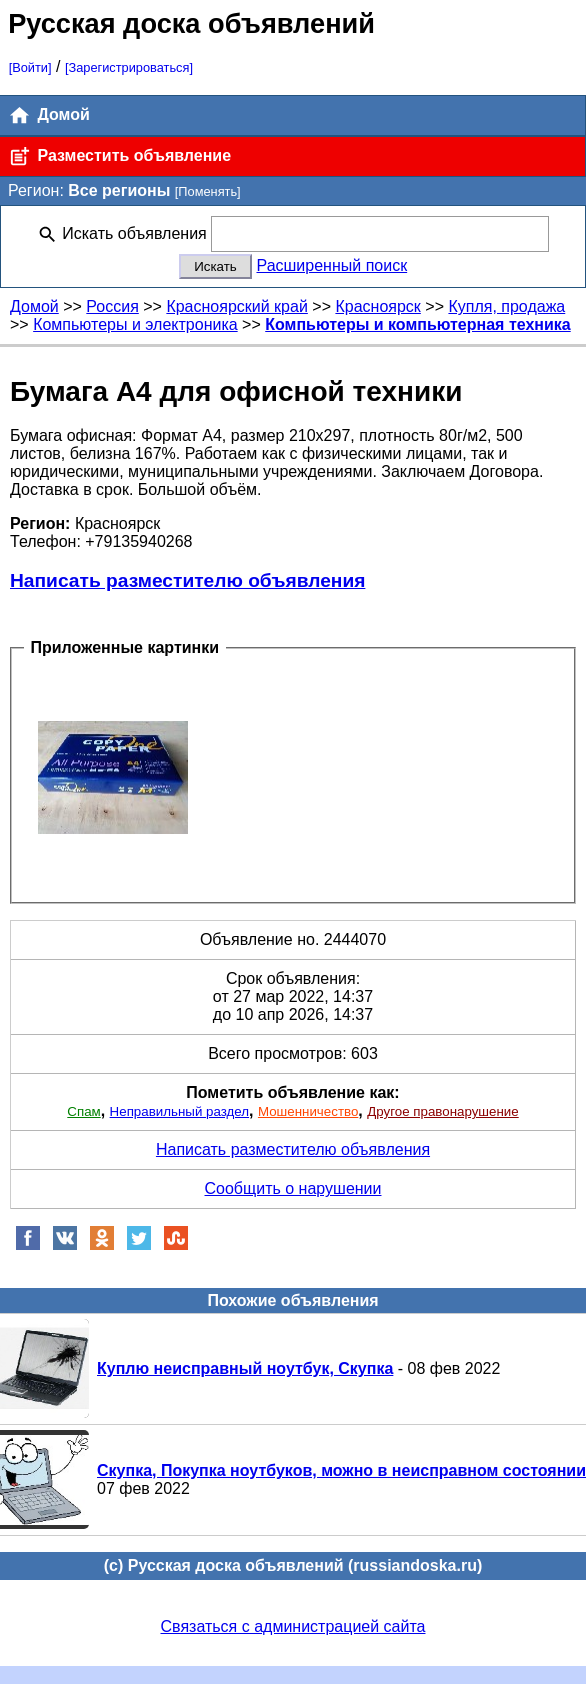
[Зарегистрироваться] (129, 67)
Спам (83, 1111)
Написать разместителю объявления (187, 580)
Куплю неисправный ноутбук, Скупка (245, 1368)
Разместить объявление (119, 156)
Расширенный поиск (331, 265)
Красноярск (377, 306)
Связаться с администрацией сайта (293, 1626)
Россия (112, 306)
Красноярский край (236, 306)
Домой (49, 115)
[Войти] (30, 67)
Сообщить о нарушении (293, 1188)
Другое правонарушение (442, 1111)
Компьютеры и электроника (135, 324)
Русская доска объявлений (191, 23)
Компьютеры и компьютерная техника (417, 324)
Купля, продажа (506, 306)
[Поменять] (208, 191)
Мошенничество (308, 1111)
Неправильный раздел (179, 1111)
